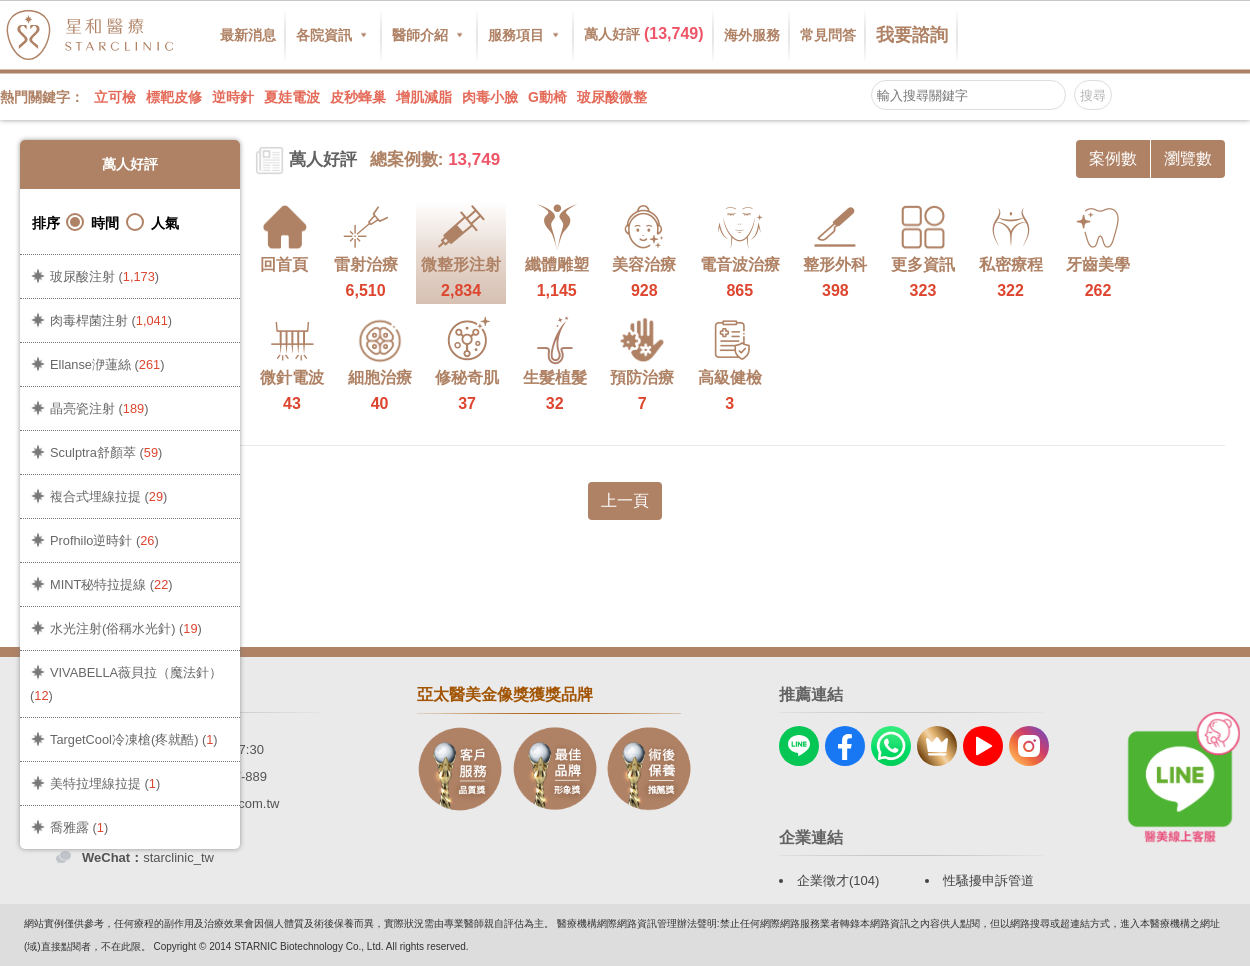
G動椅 (547, 97)
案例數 (1113, 158)
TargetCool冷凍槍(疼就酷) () (134, 739)
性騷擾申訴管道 (988, 880)
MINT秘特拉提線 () (111, 584)
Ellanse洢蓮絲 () (107, 364)
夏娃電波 (292, 97)
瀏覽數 (1188, 158)
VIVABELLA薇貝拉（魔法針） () (126, 684)
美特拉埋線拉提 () (105, 783)
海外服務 (752, 35)
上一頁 (625, 500)
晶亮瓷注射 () (99, 408)
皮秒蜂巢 (358, 97)
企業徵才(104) (838, 880)
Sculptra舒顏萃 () (106, 452)
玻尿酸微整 (612, 97)
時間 (92, 222)
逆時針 (233, 97)
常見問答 (828, 35)
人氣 (152, 222)
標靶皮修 (174, 97)
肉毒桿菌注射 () (111, 320)
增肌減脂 (424, 97)
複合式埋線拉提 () (108, 496)
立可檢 (115, 97)
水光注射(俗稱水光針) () (126, 628)
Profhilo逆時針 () (104, 540)
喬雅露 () (79, 827)
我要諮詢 (912, 35)
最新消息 (248, 35)
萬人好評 (644, 33)
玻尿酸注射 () (104, 276)
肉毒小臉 (490, 97)
